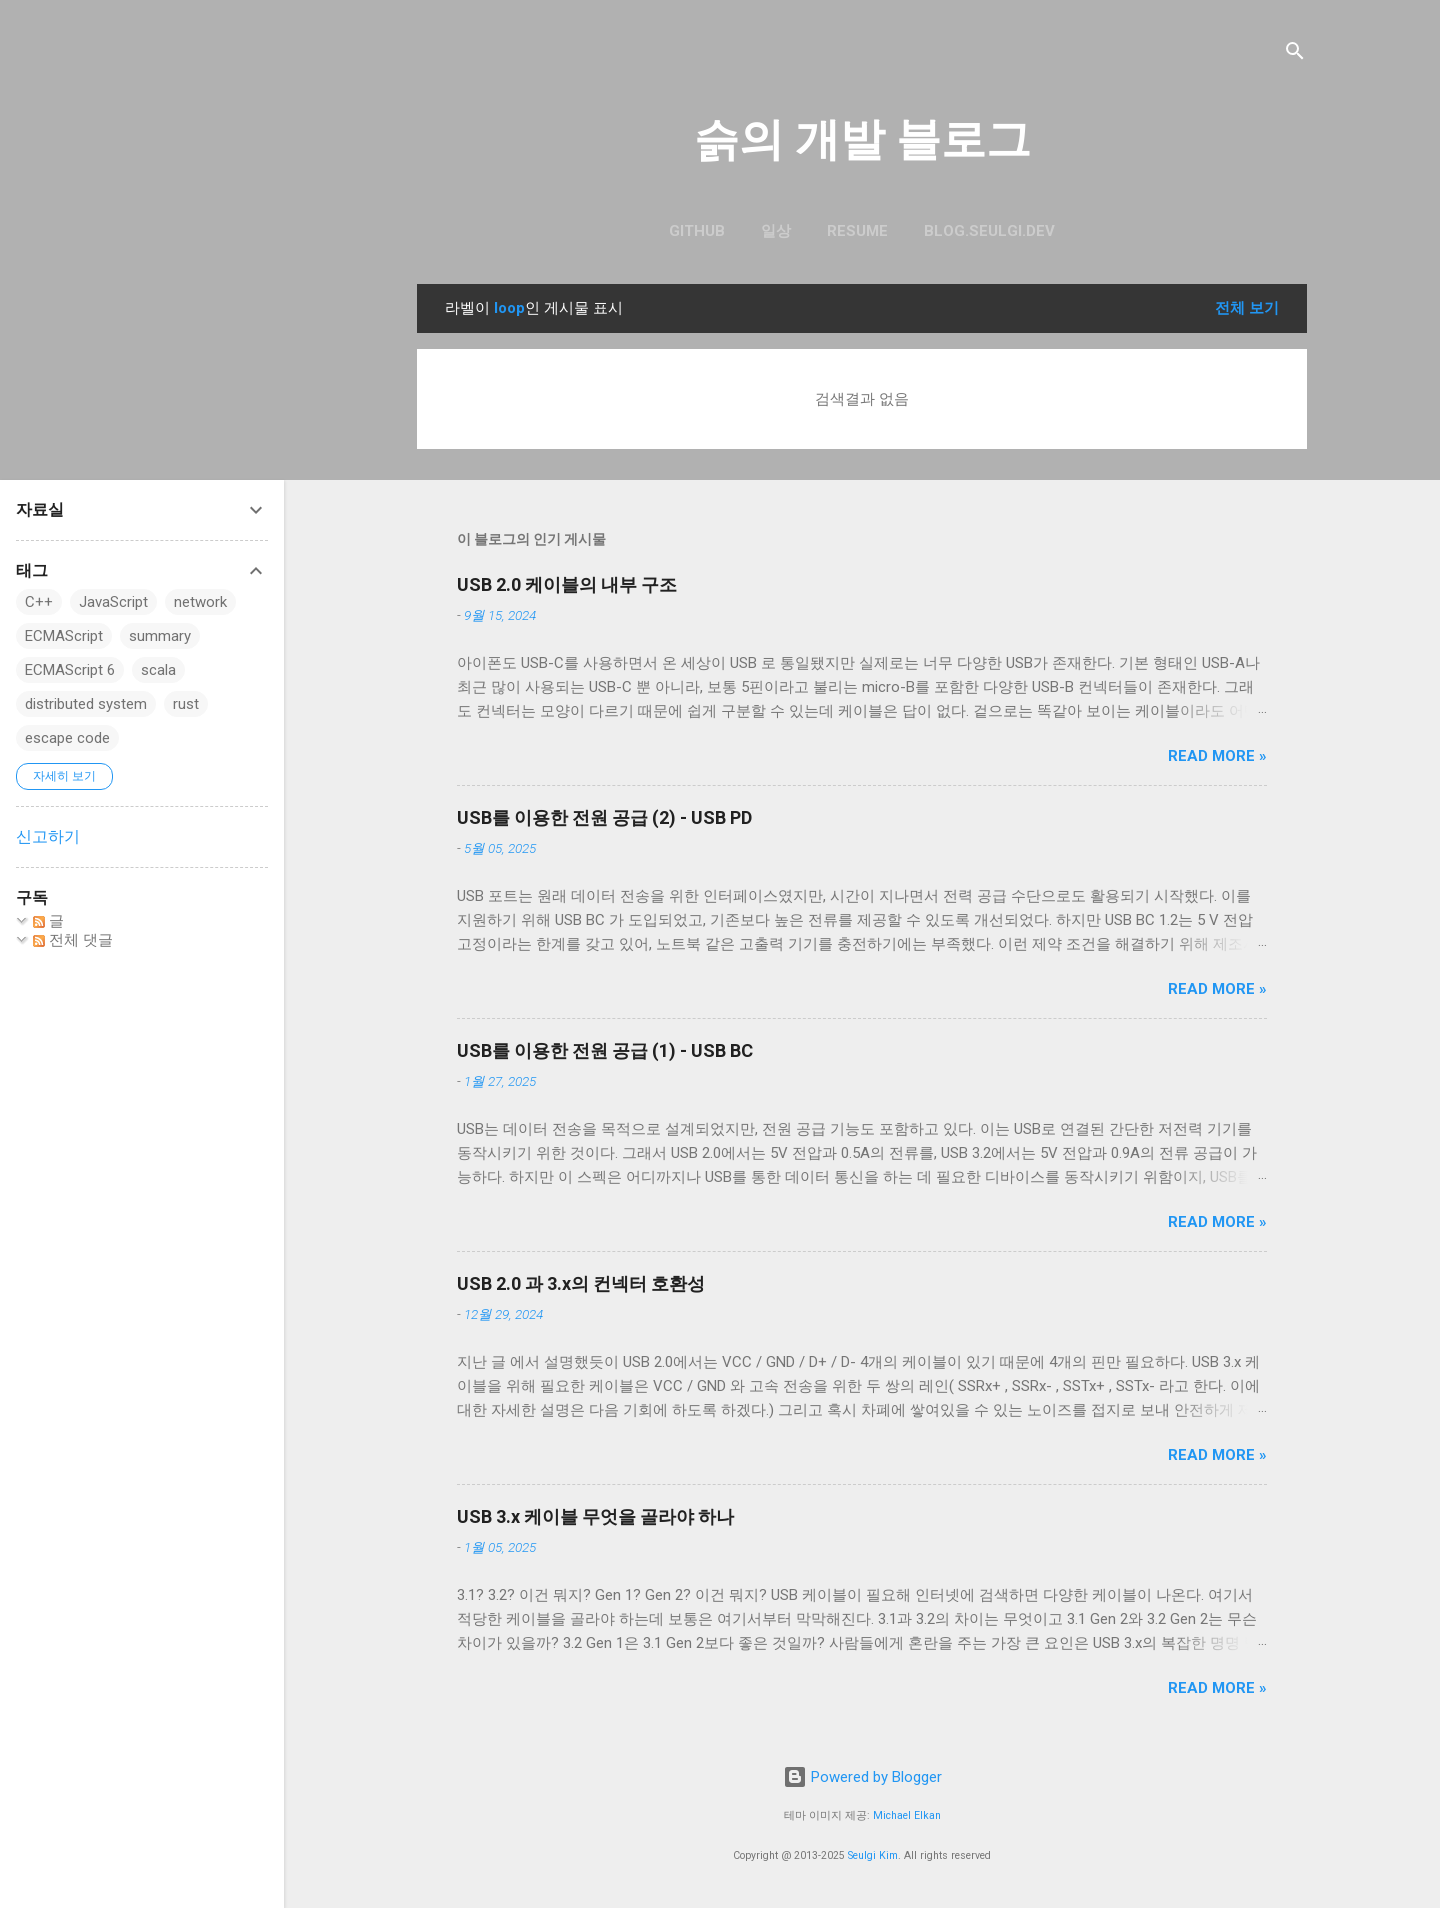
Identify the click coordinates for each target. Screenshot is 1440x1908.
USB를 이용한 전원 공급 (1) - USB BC (605, 1050)
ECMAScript (64, 636)
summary (160, 636)
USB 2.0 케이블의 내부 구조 (567, 584)
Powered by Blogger (862, 1777)
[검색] (1295, 54)
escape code (67, 738)
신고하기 (48, 836)
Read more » (1217, 756)
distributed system (86, 704)
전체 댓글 (73, 940)
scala (158, 670)
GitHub (697, 231)
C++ (39, 602)
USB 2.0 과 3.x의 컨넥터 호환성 (581, 1283)
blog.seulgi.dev (989, 231)
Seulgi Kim (873, 1855)
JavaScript (113, 602)
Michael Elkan (907, 1815)
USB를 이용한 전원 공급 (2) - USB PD (604, 817)
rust (186, 704)
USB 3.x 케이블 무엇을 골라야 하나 (595, 1516)
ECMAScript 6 (70, 670)
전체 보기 (1247, 308)
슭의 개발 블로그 (862, 139)
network (200, 602)
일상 (776, 231)
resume (857, 231)
